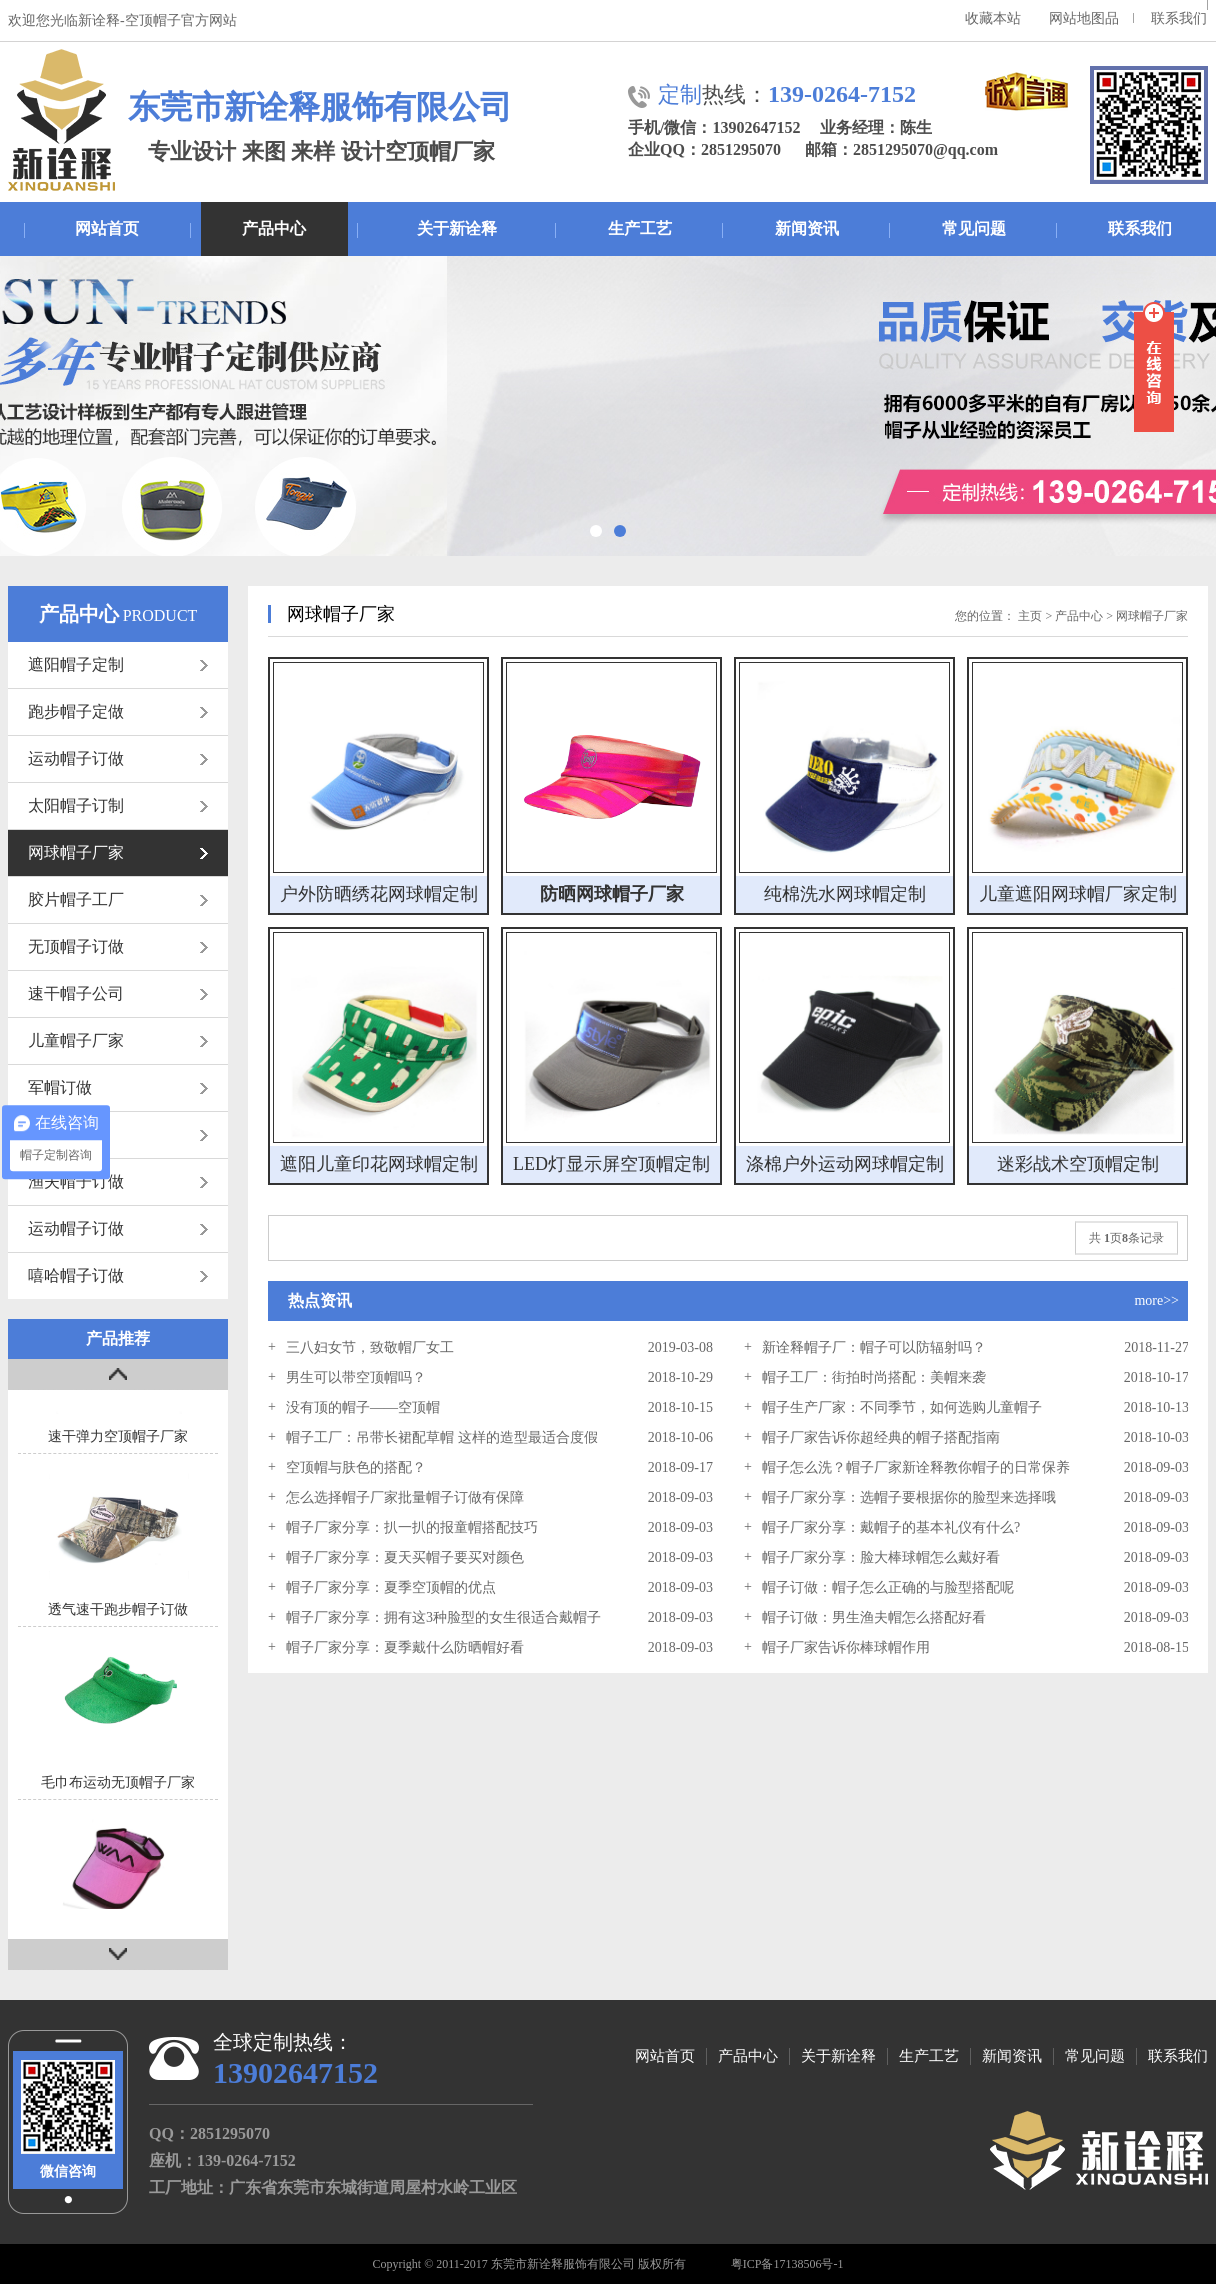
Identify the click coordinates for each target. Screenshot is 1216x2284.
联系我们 (1179, 18)
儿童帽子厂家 (118, 1040)
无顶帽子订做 (118, 946)
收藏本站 (993, 18)
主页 (1030, 616)
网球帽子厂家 (118, 852)
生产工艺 (640, 228)
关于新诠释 (457, 228)
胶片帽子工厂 (118, 899)
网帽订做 (118, 1134)
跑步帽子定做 (118, 711)
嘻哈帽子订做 (118, 1275)
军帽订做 (118, 1087)
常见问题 (974, 228)
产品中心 (274, 228)
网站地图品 (1084, 18)
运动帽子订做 (118, 758)
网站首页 (107, 228)
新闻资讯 (807, 228)
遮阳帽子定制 (118, 664)
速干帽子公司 (118, 993)
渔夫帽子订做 (118, 1181)
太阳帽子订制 (118, 805)
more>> (1156, 1300)
